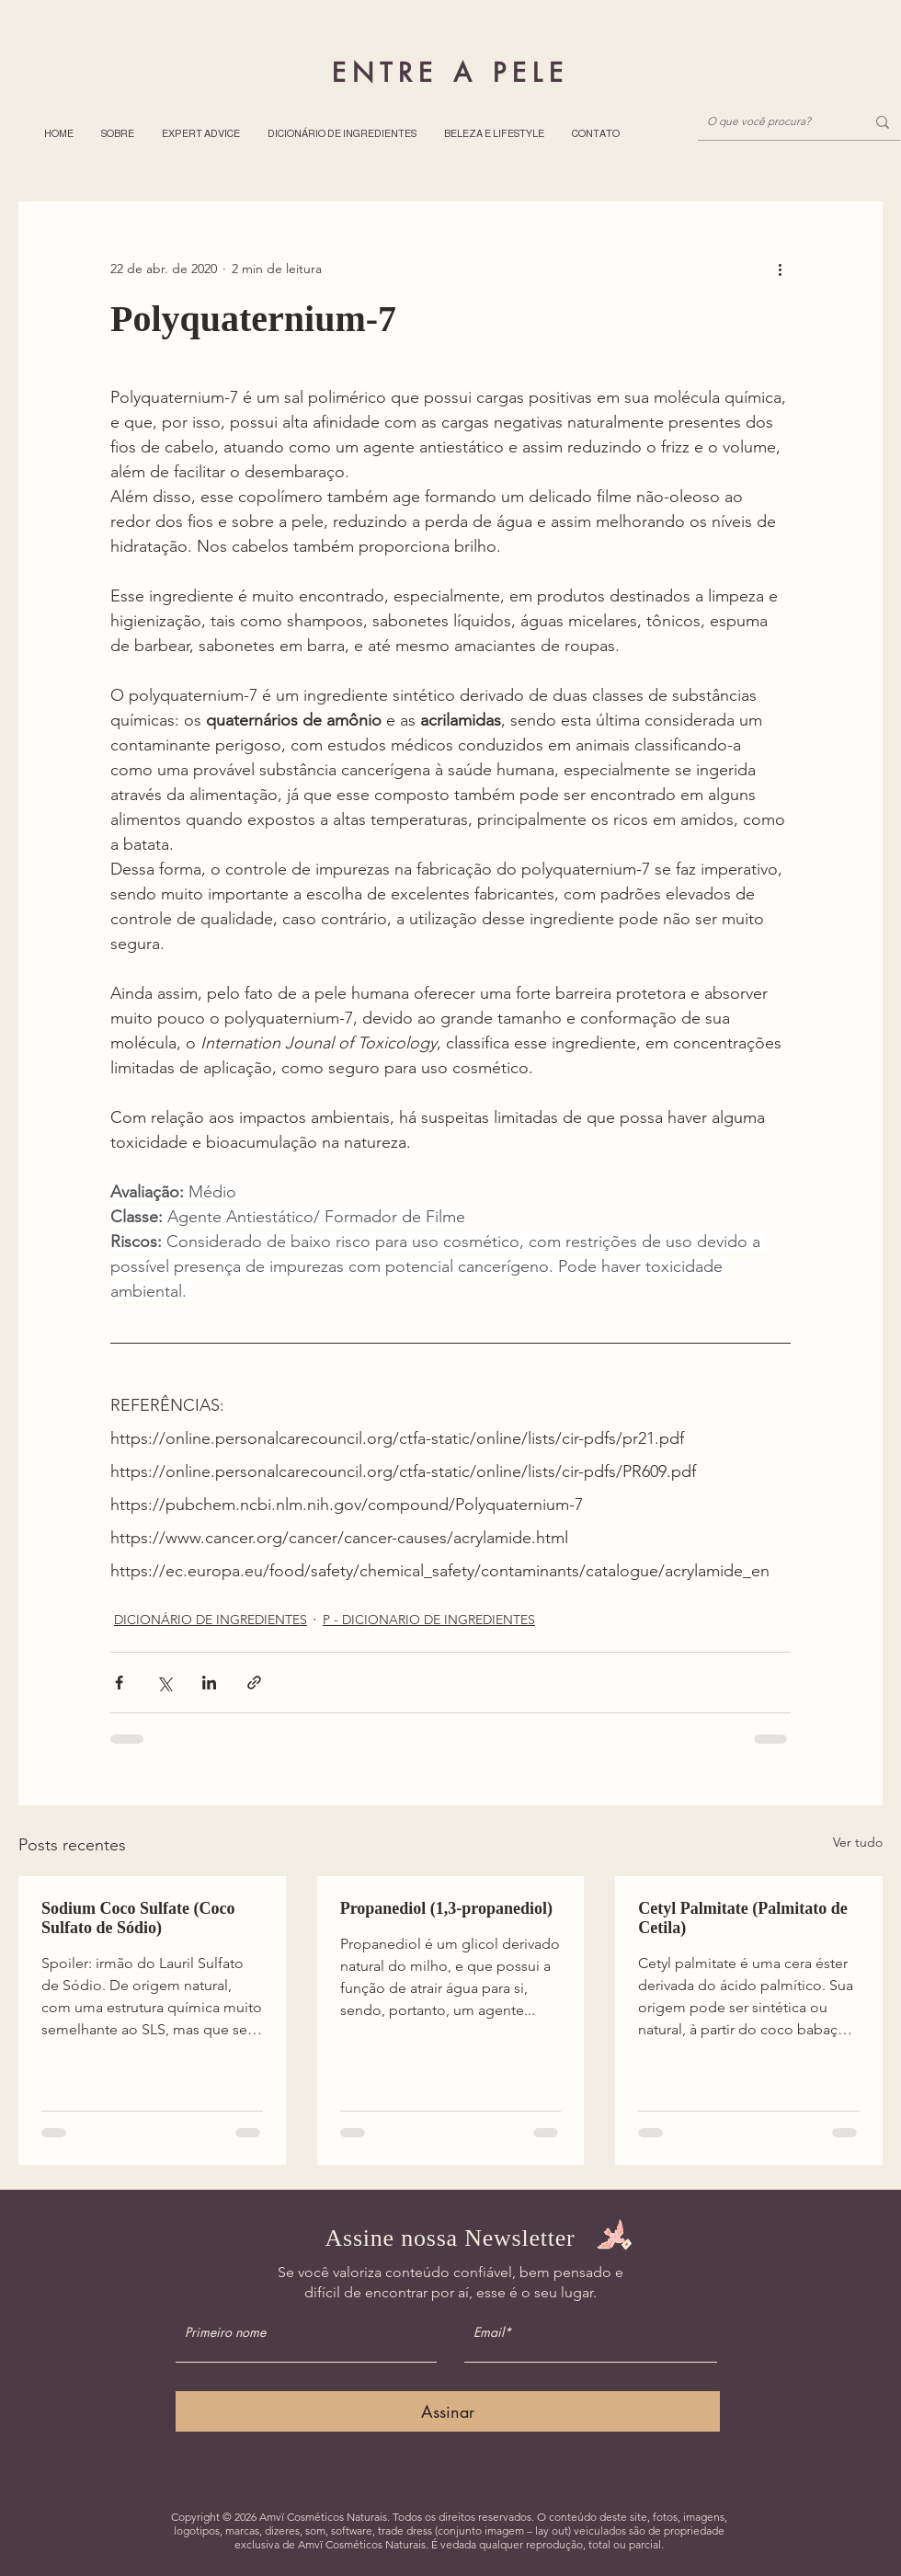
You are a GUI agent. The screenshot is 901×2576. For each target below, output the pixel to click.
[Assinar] (448, 2411)
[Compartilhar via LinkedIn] (209, 1682)
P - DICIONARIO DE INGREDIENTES (429, 1619)
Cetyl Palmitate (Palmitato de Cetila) (742, 1918)
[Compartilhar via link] (254, 1682)
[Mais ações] (780, 269)
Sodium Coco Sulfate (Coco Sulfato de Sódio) (138, 1918)
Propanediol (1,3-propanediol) (446, 1908)
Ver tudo (858, 1842)
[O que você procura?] (772, 122)
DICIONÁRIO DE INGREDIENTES (210, 1619)
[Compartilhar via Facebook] (119, 1682)
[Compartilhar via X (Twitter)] (164, 1682)
